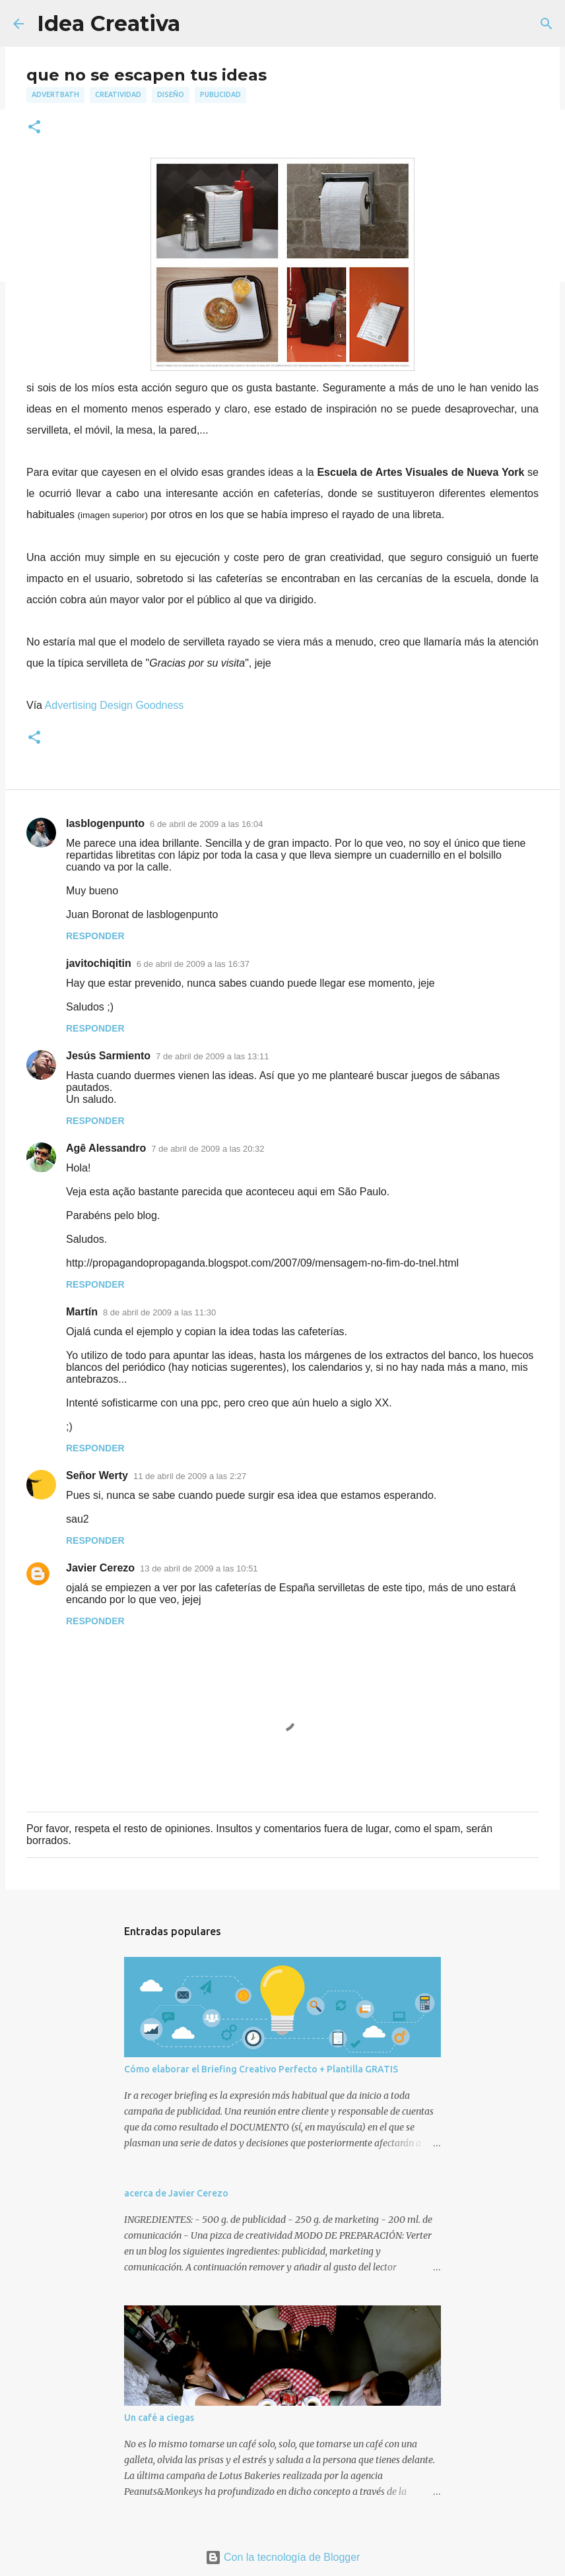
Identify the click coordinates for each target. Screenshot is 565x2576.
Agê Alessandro (106, 1148)
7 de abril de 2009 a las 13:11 (212, 1056)
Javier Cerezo (100, 1567)
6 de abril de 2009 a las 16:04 (206, 824)
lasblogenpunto (105, 823)
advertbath (55, 94)
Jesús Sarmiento (108, 1055)
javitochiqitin (98, 963)
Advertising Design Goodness (114, 705)
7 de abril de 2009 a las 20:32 (207, 1149)
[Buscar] (546, 24)
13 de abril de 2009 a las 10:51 (199, 1568)
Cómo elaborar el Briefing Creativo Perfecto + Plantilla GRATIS (261, 2069)
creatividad (118, 94)
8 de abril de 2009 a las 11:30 (159, 1312)
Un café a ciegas (159, 2417)
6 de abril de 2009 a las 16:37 (193, 964)
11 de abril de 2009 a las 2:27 (189, 1476)
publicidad (220, 94)
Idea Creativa (108, 23)
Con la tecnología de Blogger (282, 2557)
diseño (170, 94)
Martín (82, 1311)
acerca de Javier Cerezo (176, 2193)
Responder (95, 936)
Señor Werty (97, 1475)
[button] (34, 128)
